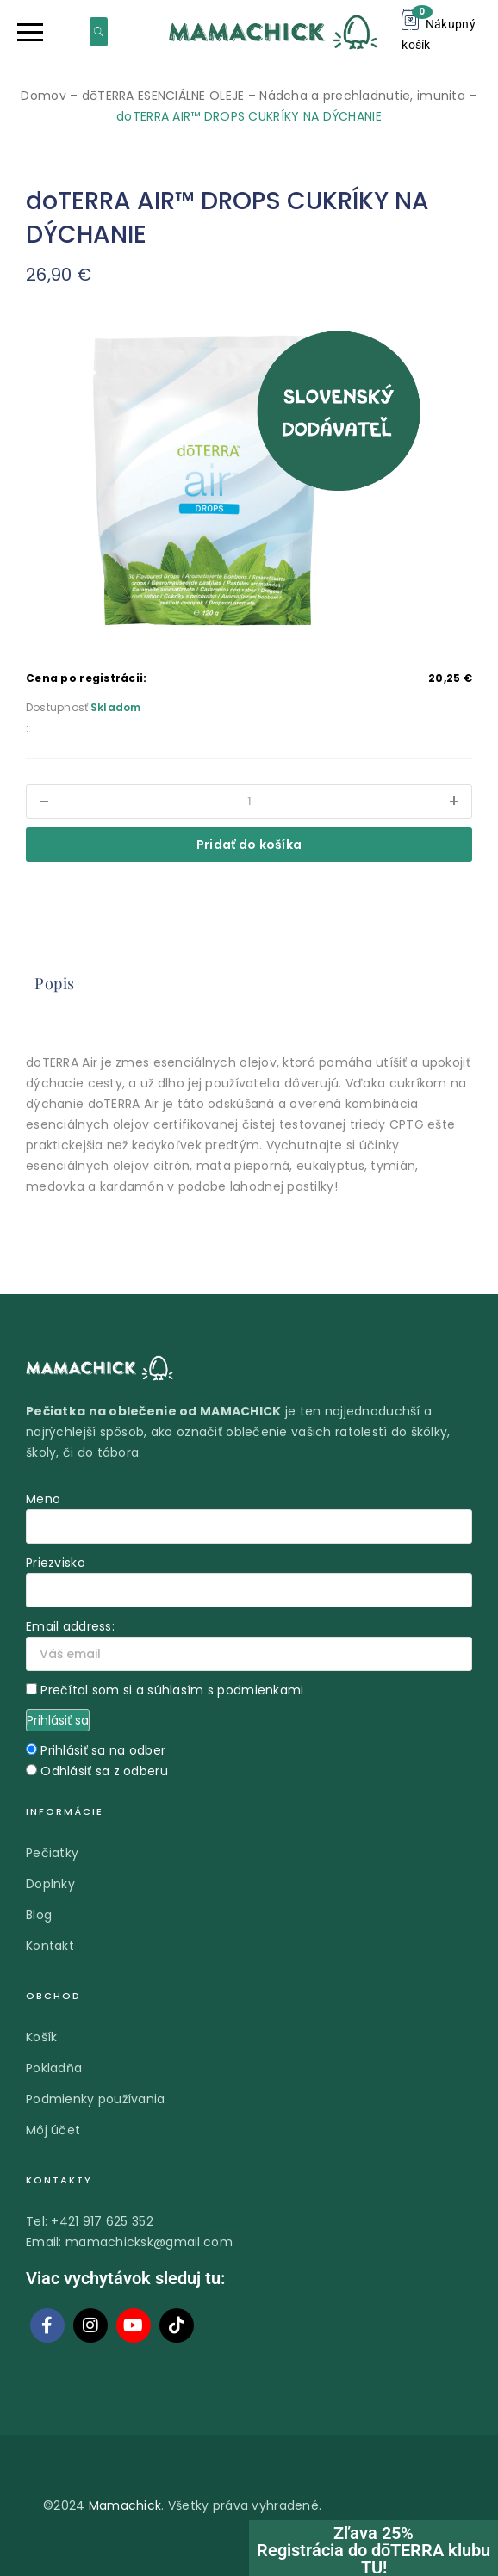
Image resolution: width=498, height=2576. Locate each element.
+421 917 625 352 (102, 2221)
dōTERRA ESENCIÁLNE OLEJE (163, 95)
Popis (54, 983)
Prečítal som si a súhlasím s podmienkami (171, 1690)
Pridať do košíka (249, 844)
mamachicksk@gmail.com (149, 2242)
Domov (43, 95)
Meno (43, 1499)
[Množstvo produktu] (249, 801)
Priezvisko (55, 1562)
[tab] (55, 984)
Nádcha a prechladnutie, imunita (362, 95)
